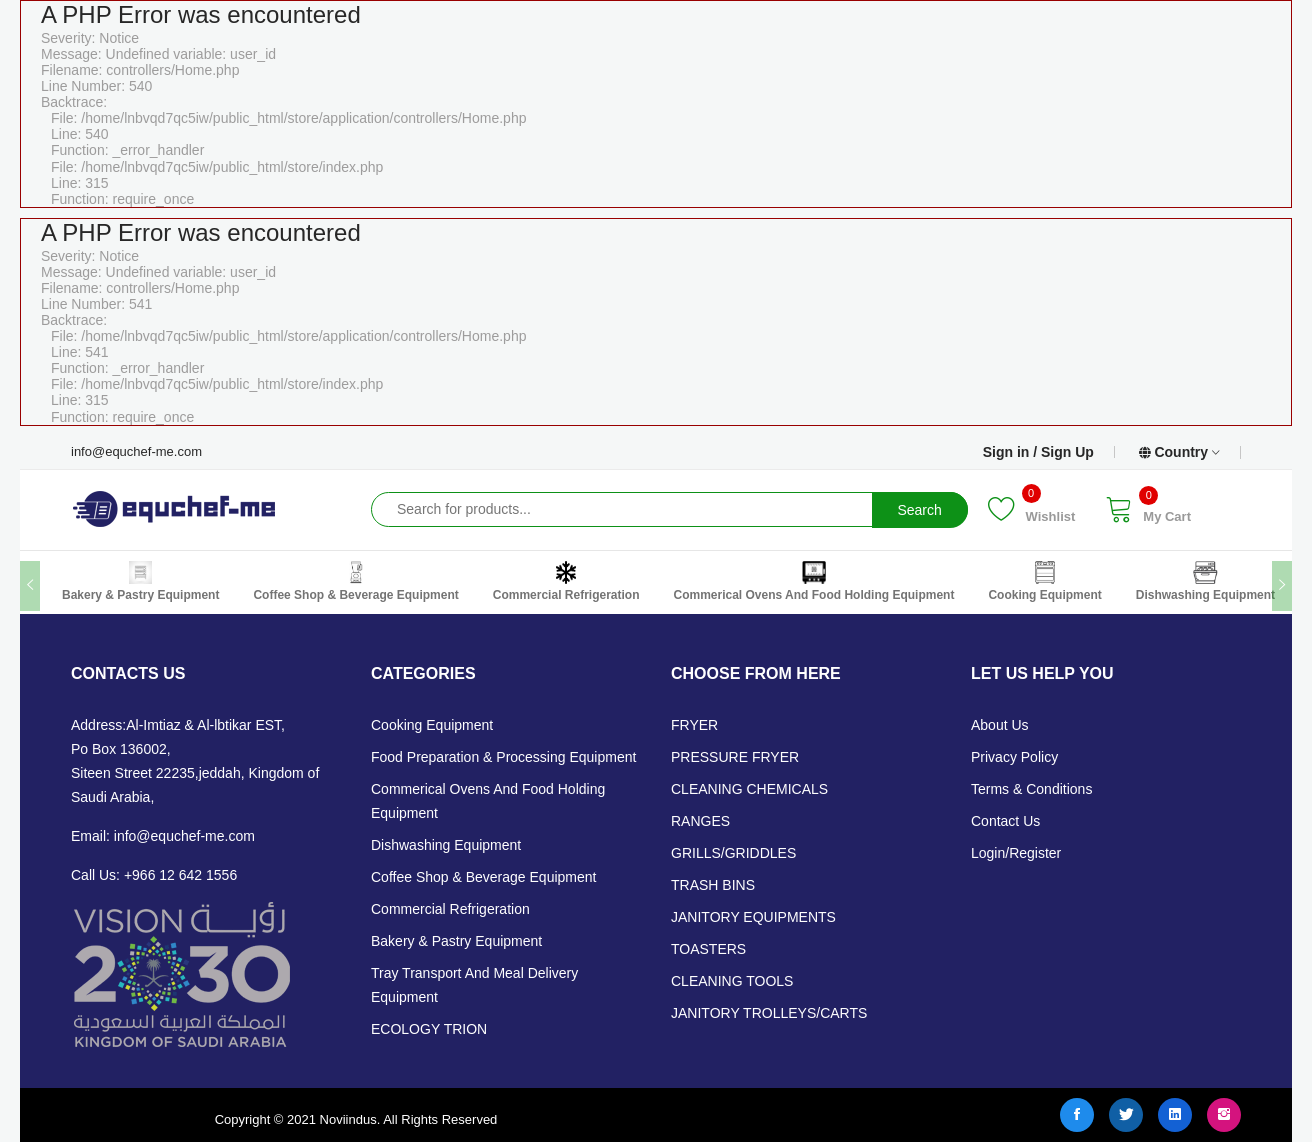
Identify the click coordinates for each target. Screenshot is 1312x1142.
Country (1179, 452)
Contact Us (1005, 821)
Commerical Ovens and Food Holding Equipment (813, 581)
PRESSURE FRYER (735, 757)
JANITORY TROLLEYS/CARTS (769, 1013)
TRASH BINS (713, 885)
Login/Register (1016, 853)
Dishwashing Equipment (1205, 581)
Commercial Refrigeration (566, 581)
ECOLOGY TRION (429, 1029)
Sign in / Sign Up (1038, 452)
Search (919, 510)
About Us (1000, 725)
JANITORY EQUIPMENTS (753, 917)
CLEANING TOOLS (732, 981)
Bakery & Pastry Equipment (140, 581)
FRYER (694, 725)
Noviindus (346, 1119)
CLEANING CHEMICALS (749, 789)
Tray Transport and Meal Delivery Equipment (474, 985)
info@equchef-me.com (136, 451)
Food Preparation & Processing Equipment (503, 757)
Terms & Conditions (1031, 789)
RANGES (700, 821)
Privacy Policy (1014, 757)
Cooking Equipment (1044, 581)
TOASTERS (708, 949)
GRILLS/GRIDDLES (733, 853)
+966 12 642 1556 (180, 875)
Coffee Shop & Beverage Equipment (355, 581)
